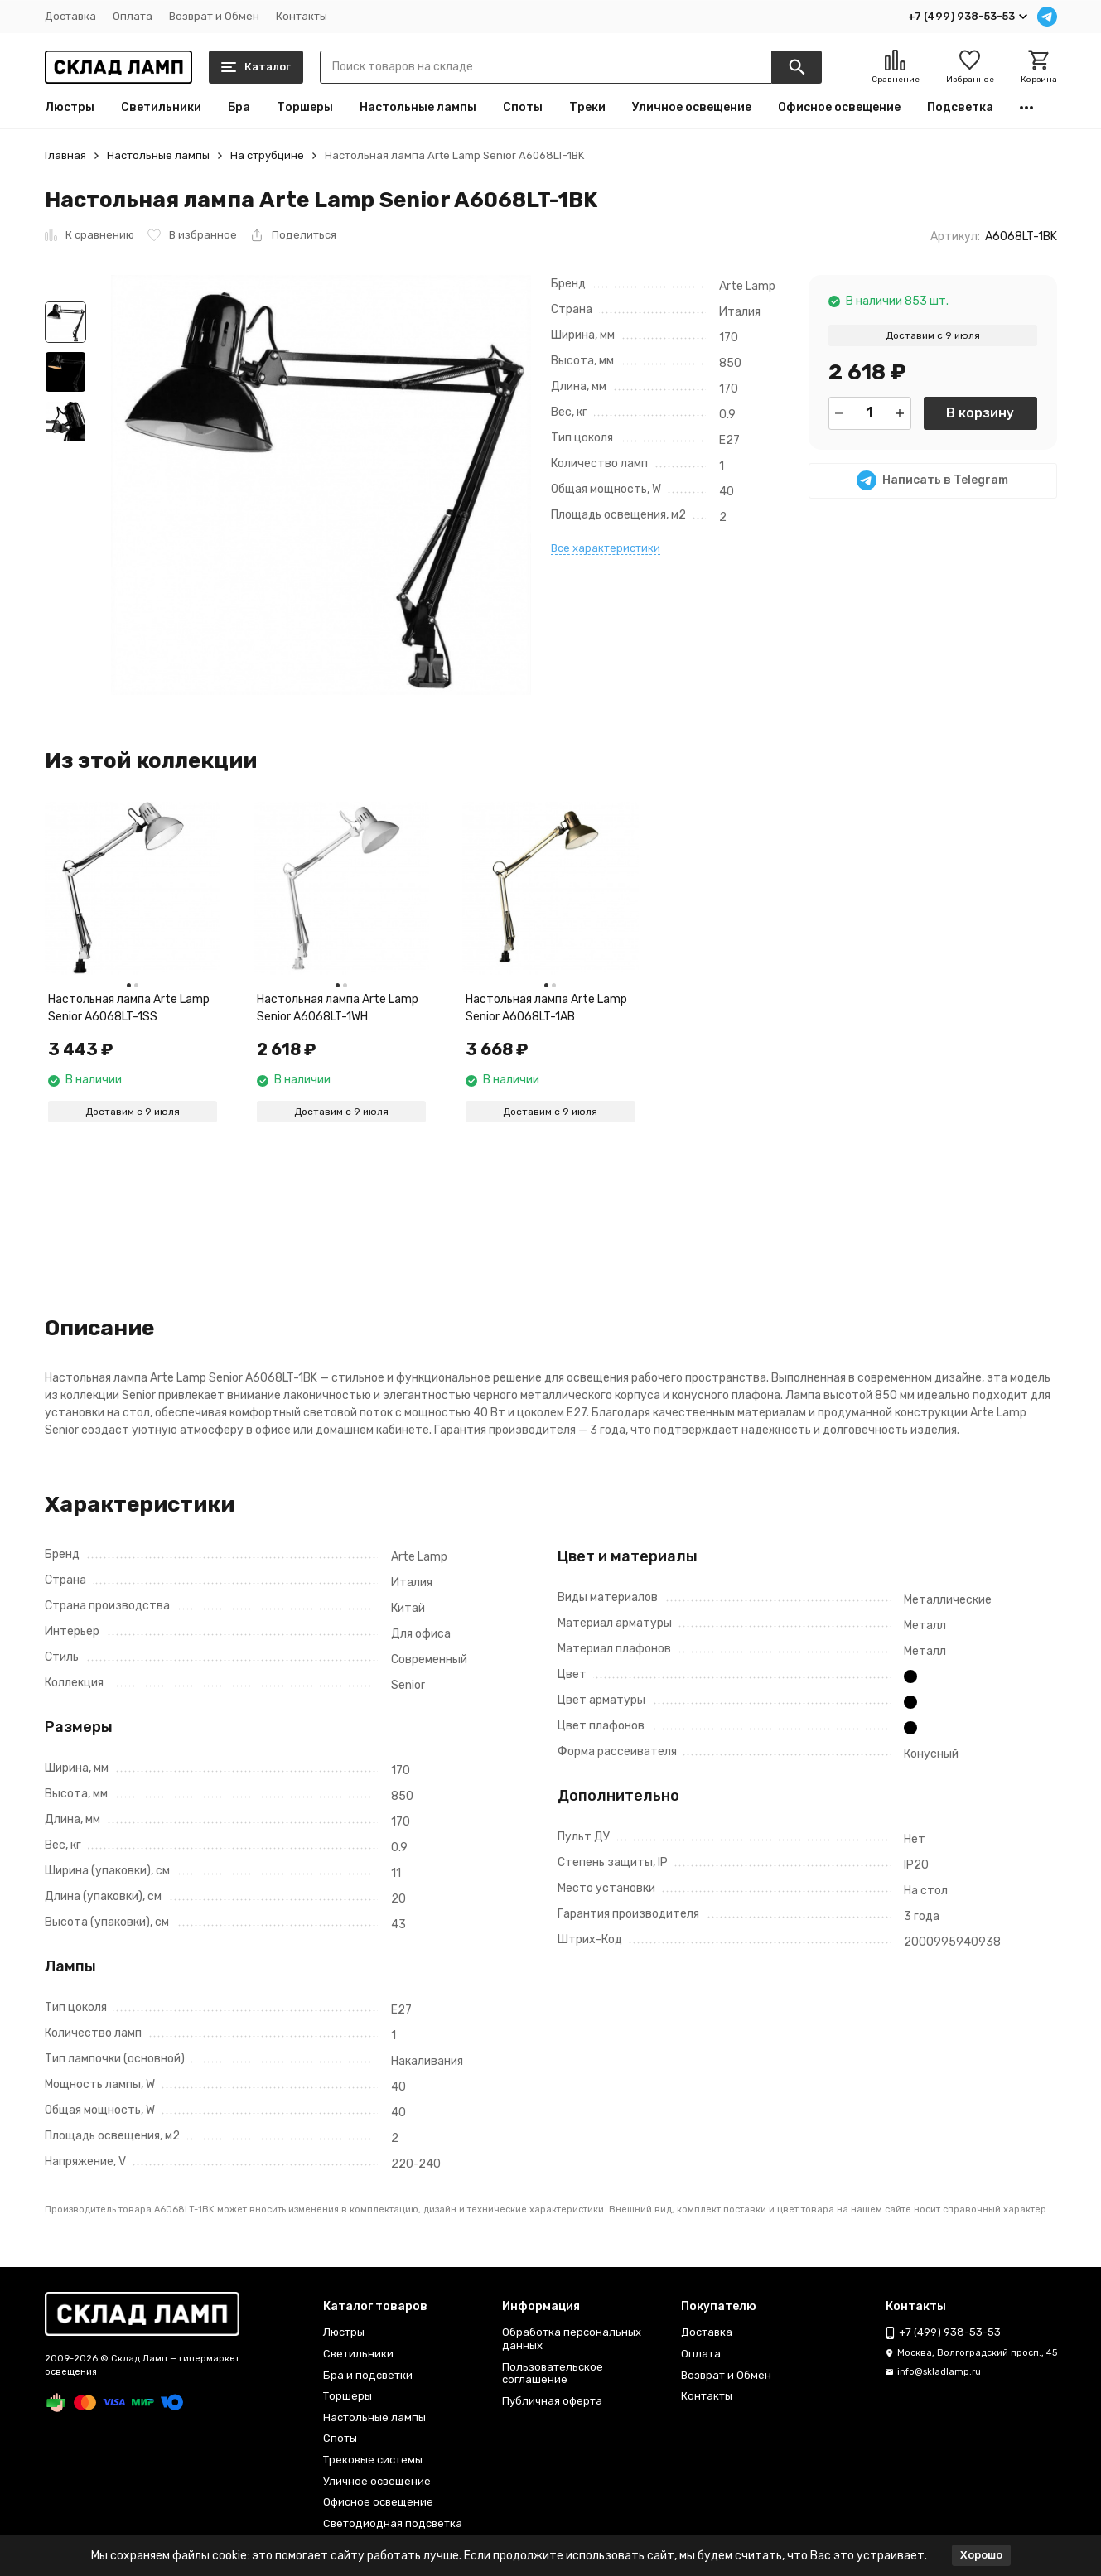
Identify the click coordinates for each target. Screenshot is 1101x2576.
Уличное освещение (691, 107)
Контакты (301, 16)
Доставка (70, 16)
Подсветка (960, 107)
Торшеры (305, 107)
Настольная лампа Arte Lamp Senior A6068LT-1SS (129, 1008)
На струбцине (267, 155)
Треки (587, 107)
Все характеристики (605, 548)
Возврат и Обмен (214, 16)
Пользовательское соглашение (552, 2373)
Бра (239, 107)
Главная (65, 155)
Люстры (69, 107)
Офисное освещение (839, 107)
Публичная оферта (552, 2401)
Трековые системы (373, 2459)
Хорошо (981, 2555)
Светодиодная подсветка (392, 2523)
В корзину (980, 413)
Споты (523, 107)
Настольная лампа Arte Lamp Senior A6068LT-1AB (546, 1008)
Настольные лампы (418, 107)
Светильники (161, 107)
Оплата (132, 16)
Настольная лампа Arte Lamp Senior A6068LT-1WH (337, 1008)
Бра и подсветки (368, 2375)
